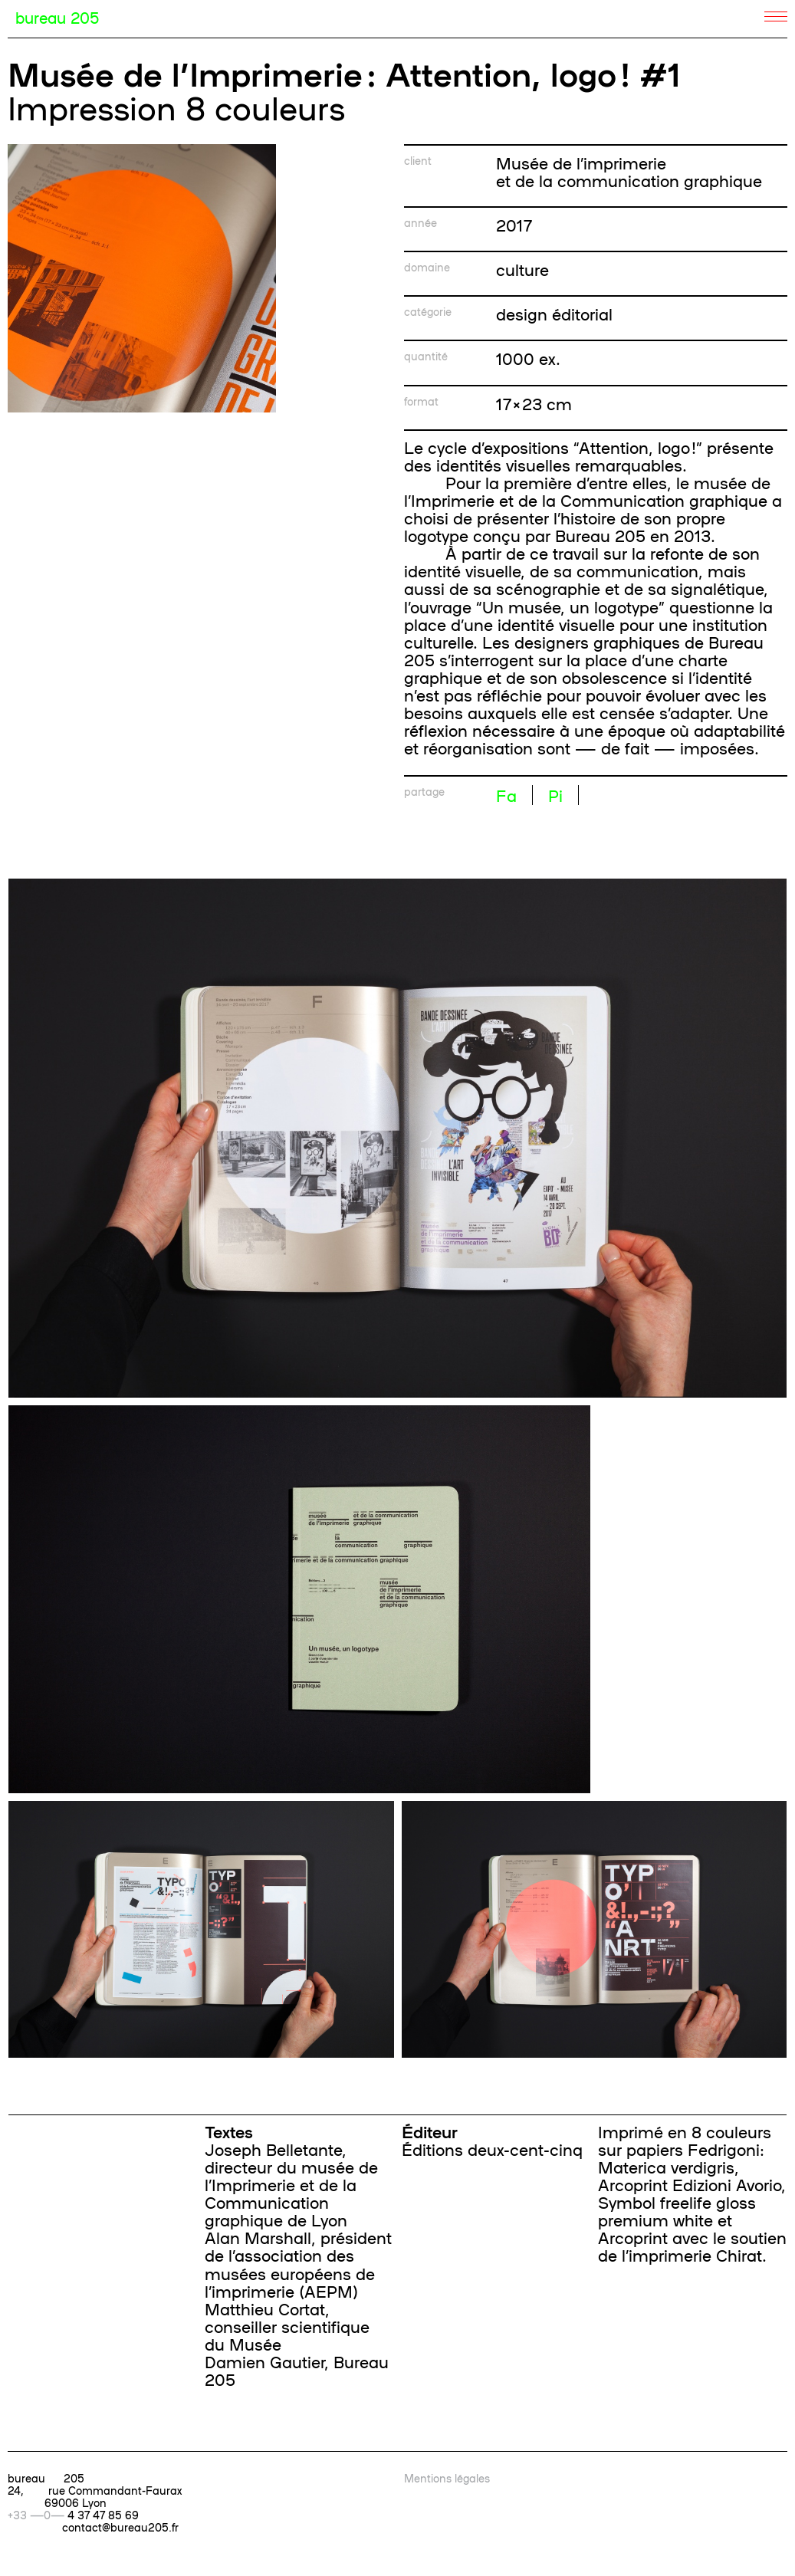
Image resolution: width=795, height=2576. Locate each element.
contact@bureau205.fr (120, 2527)
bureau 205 (57, 17)
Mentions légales (447, 2478)
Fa (506, 795)
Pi (555, 795)
